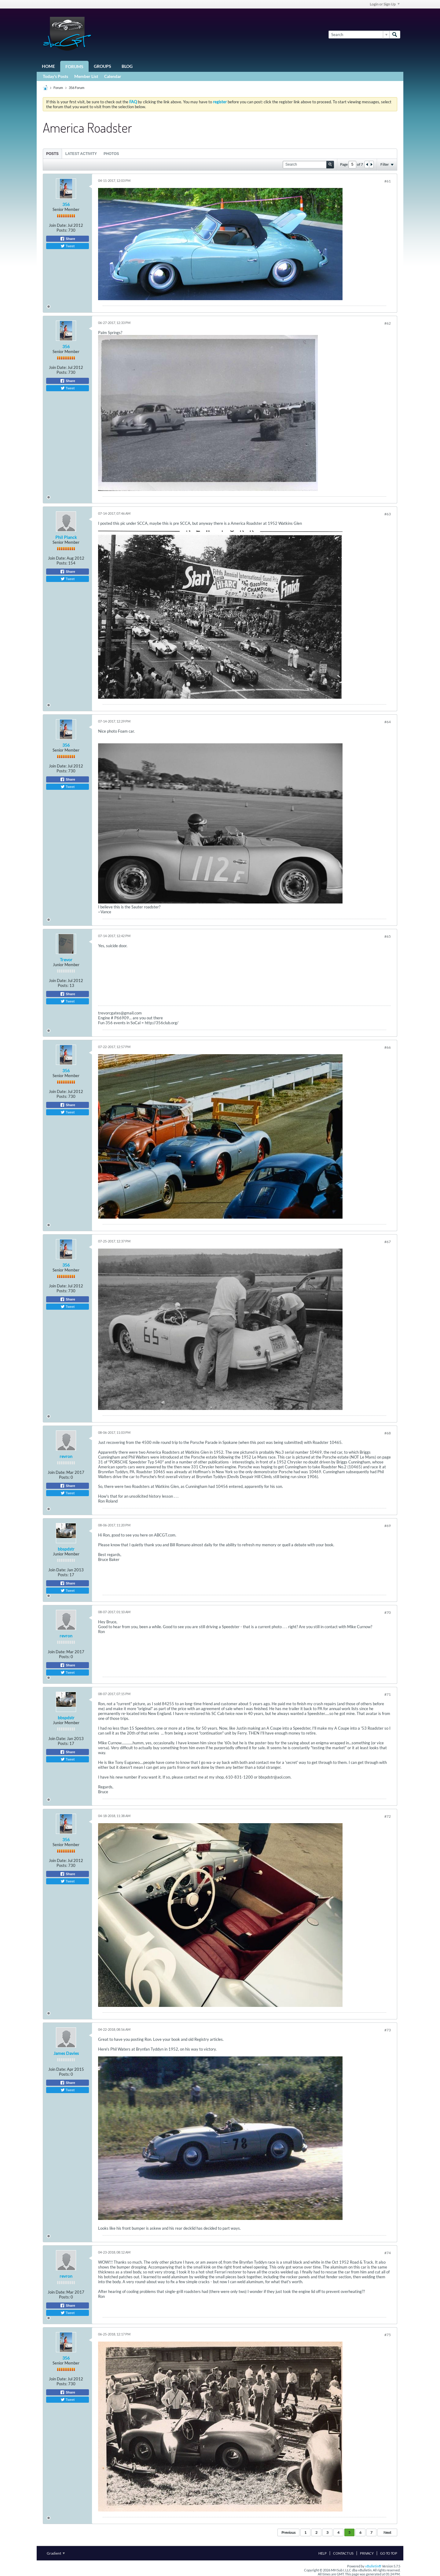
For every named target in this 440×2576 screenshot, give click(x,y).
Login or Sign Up (385, 4)
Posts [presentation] (52, 154)
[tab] (52, 154)
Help (322, 2553)
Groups (102, 66)
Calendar (112, 76)
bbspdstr (66, 1548)
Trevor (66, 959)
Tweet (68, 246)
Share (67, 238)
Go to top (388, 2553)
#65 (387, 936)
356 (66, 204)
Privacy (367, 2553)
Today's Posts (55, 76)
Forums (74, 66)
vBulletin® (373, 2566)
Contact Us (343, 2553)
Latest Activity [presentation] (81, 154)
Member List (86, 76)
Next (387, 2532)
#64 (387, 721)
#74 (387, 2252)
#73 (387, 2030)
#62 (387, 323)
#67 (387, 1241)
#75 (387, 2334)
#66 (387, 1047)
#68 (387, 1433)
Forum (58, 88)
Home (48, 66)
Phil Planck (66, 537)
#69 (387, 1525)
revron (66, 1456)
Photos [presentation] (111, 154)
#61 (387, 181)
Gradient (56, 2553)
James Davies (66, 2053)
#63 (387, 514)
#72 (387, 1816)
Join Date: (58, 225)
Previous (288, 2532)
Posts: (62, 230)
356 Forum (76, 88)
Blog (127, 66)
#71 (387, 1694)
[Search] (358, 35)
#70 (387, 1612)
